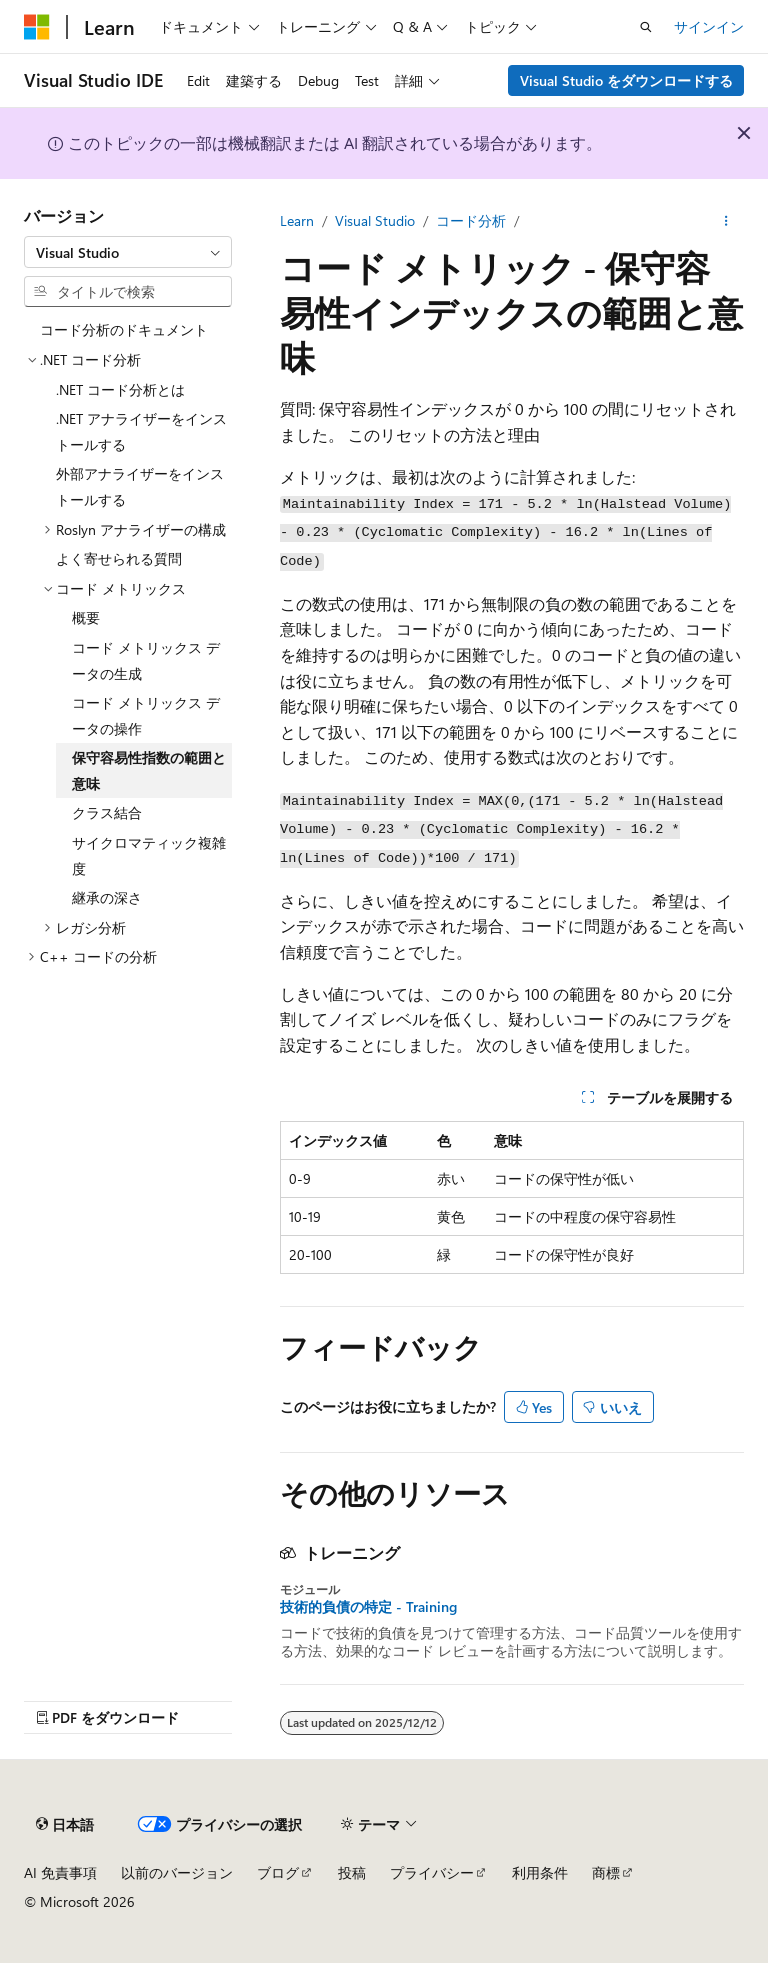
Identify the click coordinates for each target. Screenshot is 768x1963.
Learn (297, 220)
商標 (606, 1872)
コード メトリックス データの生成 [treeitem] (146, 660)
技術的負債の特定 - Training (368, 1607)
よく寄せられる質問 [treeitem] (119, 558)
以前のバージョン (177, 1872)
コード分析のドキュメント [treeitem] (124, 329)
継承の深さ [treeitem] (107, 897)
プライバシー (432, 1872)
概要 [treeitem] (86, 617)
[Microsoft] (37, 27)
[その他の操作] (726, 221)
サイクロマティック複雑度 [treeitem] (149, 855)
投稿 (352, 1872)
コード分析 (471, 220)
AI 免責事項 (60, 1872)
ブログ (278, 1872)
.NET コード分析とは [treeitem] (120, 389)
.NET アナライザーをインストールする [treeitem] (141, 431)
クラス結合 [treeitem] (107, 812)
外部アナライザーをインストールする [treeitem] (140, 486)
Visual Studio (375, 220)
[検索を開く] (646, 27)
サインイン (709, 26)
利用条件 (540, 1872)
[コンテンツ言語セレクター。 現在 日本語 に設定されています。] (65, 1824)
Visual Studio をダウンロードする (626, 80)
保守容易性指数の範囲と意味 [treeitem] (149, 770)
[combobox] (128, 252)
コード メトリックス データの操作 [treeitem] (146, 715)
